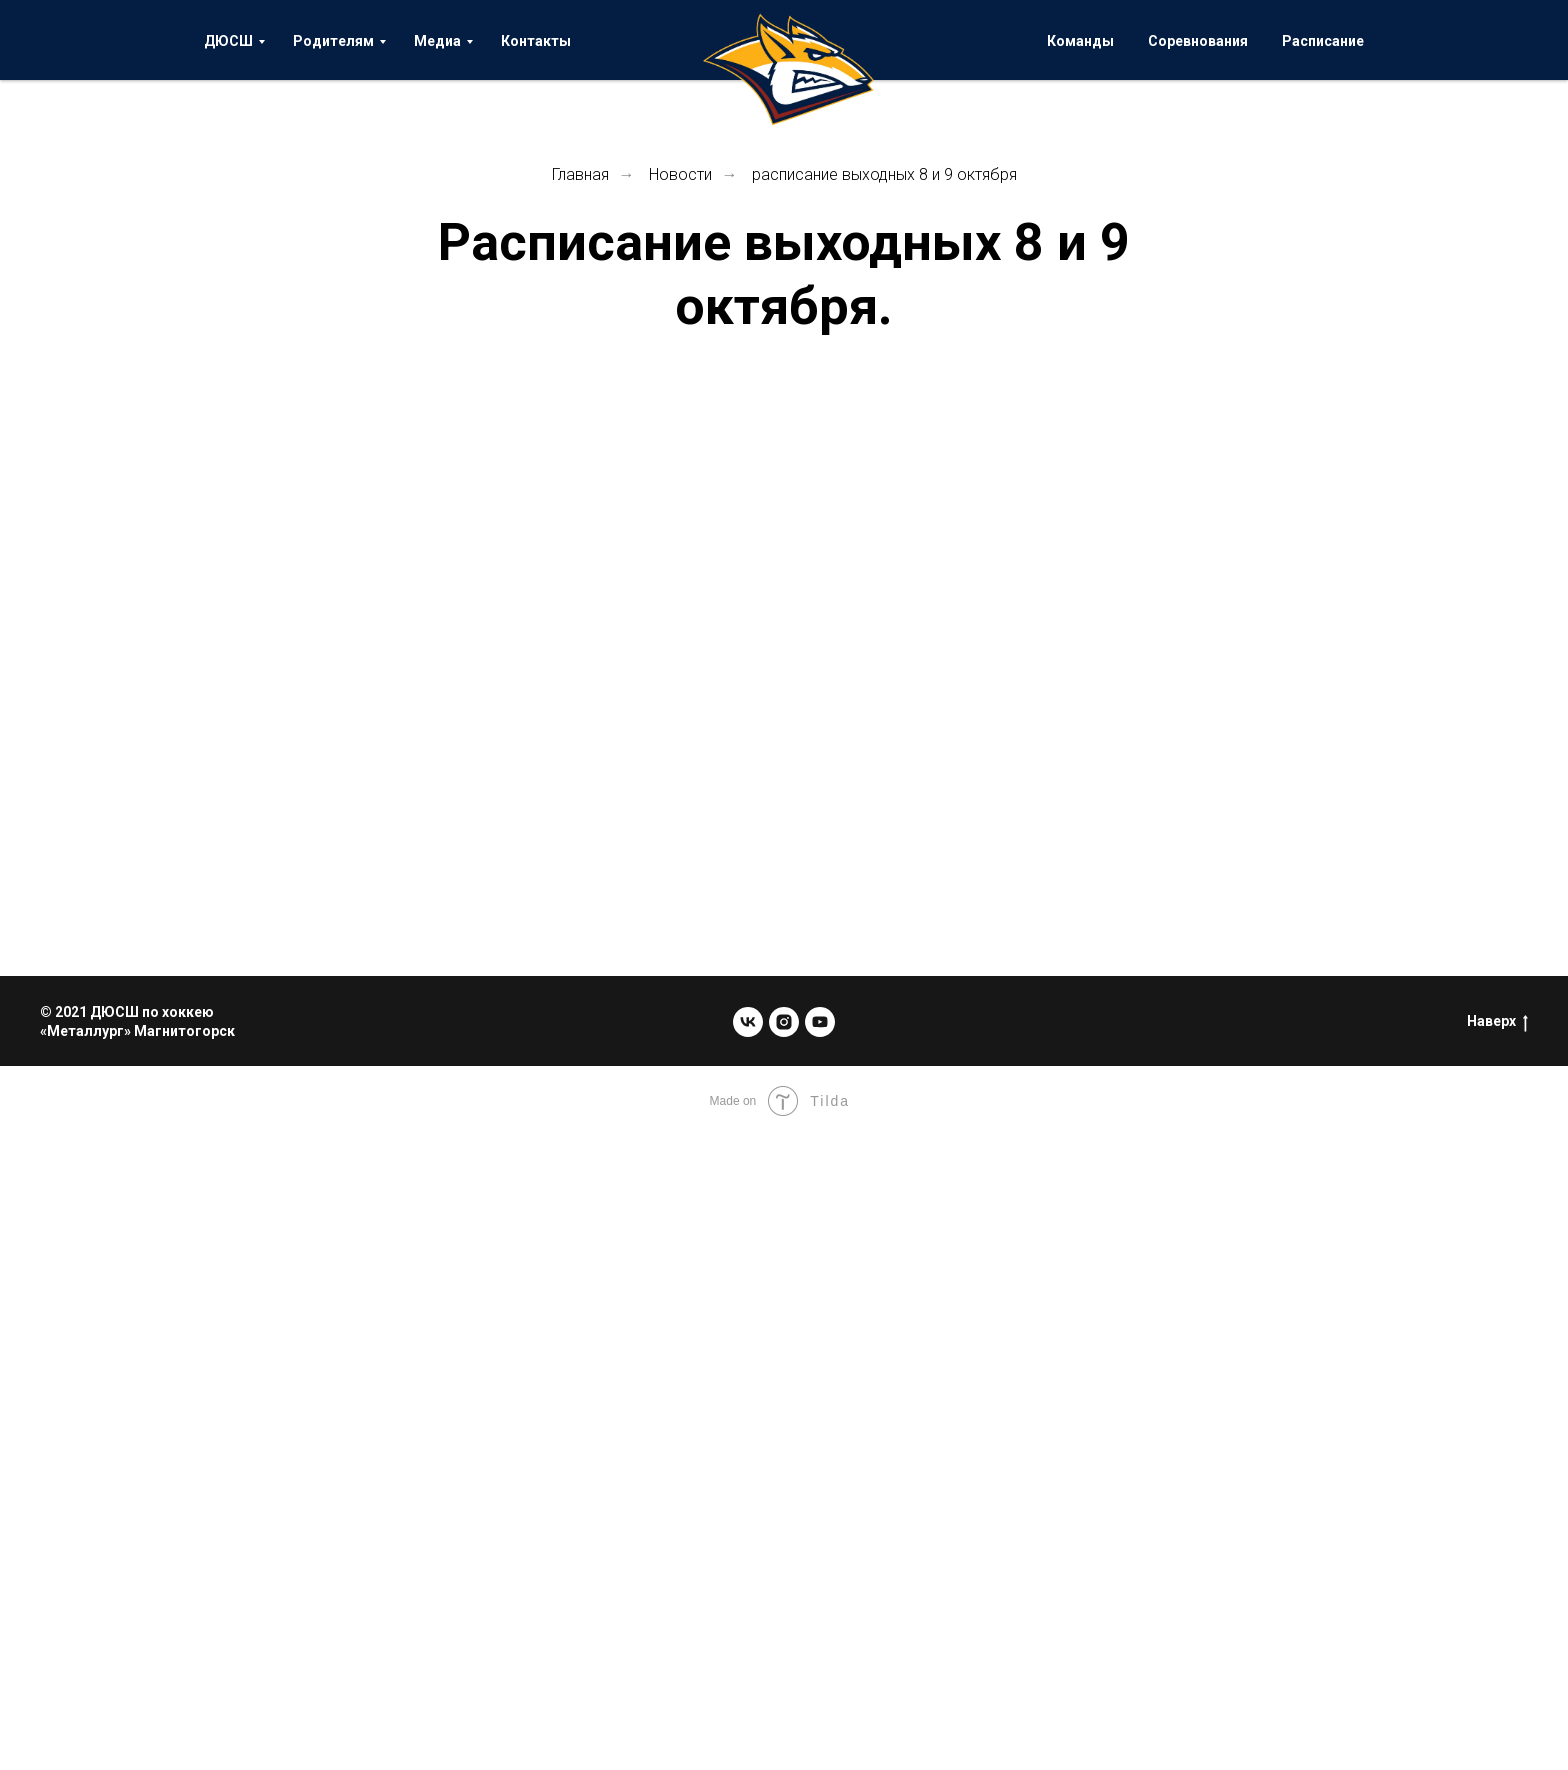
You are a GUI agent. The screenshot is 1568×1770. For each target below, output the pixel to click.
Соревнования (1198, 41)
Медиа (437, 41)
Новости (680, 174)
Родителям (333, 41)
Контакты (536, 41)
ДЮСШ (228, 41)
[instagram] (784, 1022)
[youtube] (820, 1022)
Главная (580, 174)
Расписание (1323, 41)
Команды (1080, 41)
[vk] (748, 1022)
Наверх (1497, 1022)
